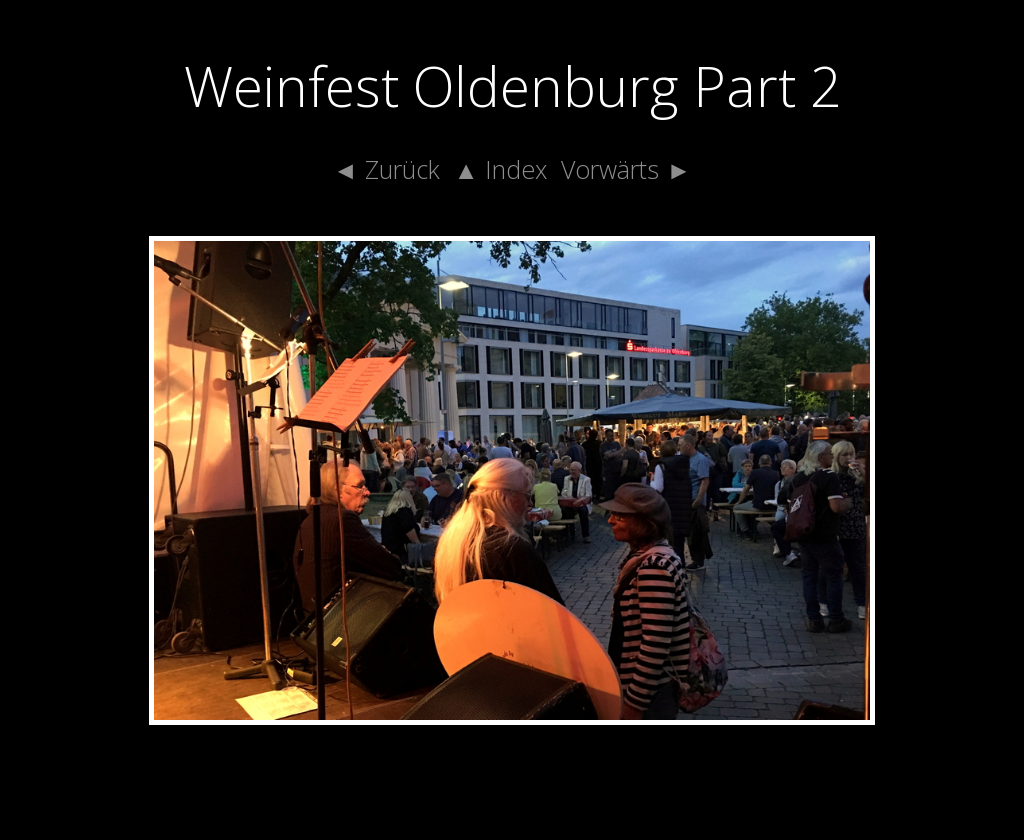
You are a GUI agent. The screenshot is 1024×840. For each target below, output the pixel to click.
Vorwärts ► (626, 169)
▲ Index (501, 169)
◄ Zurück (386, 169)
